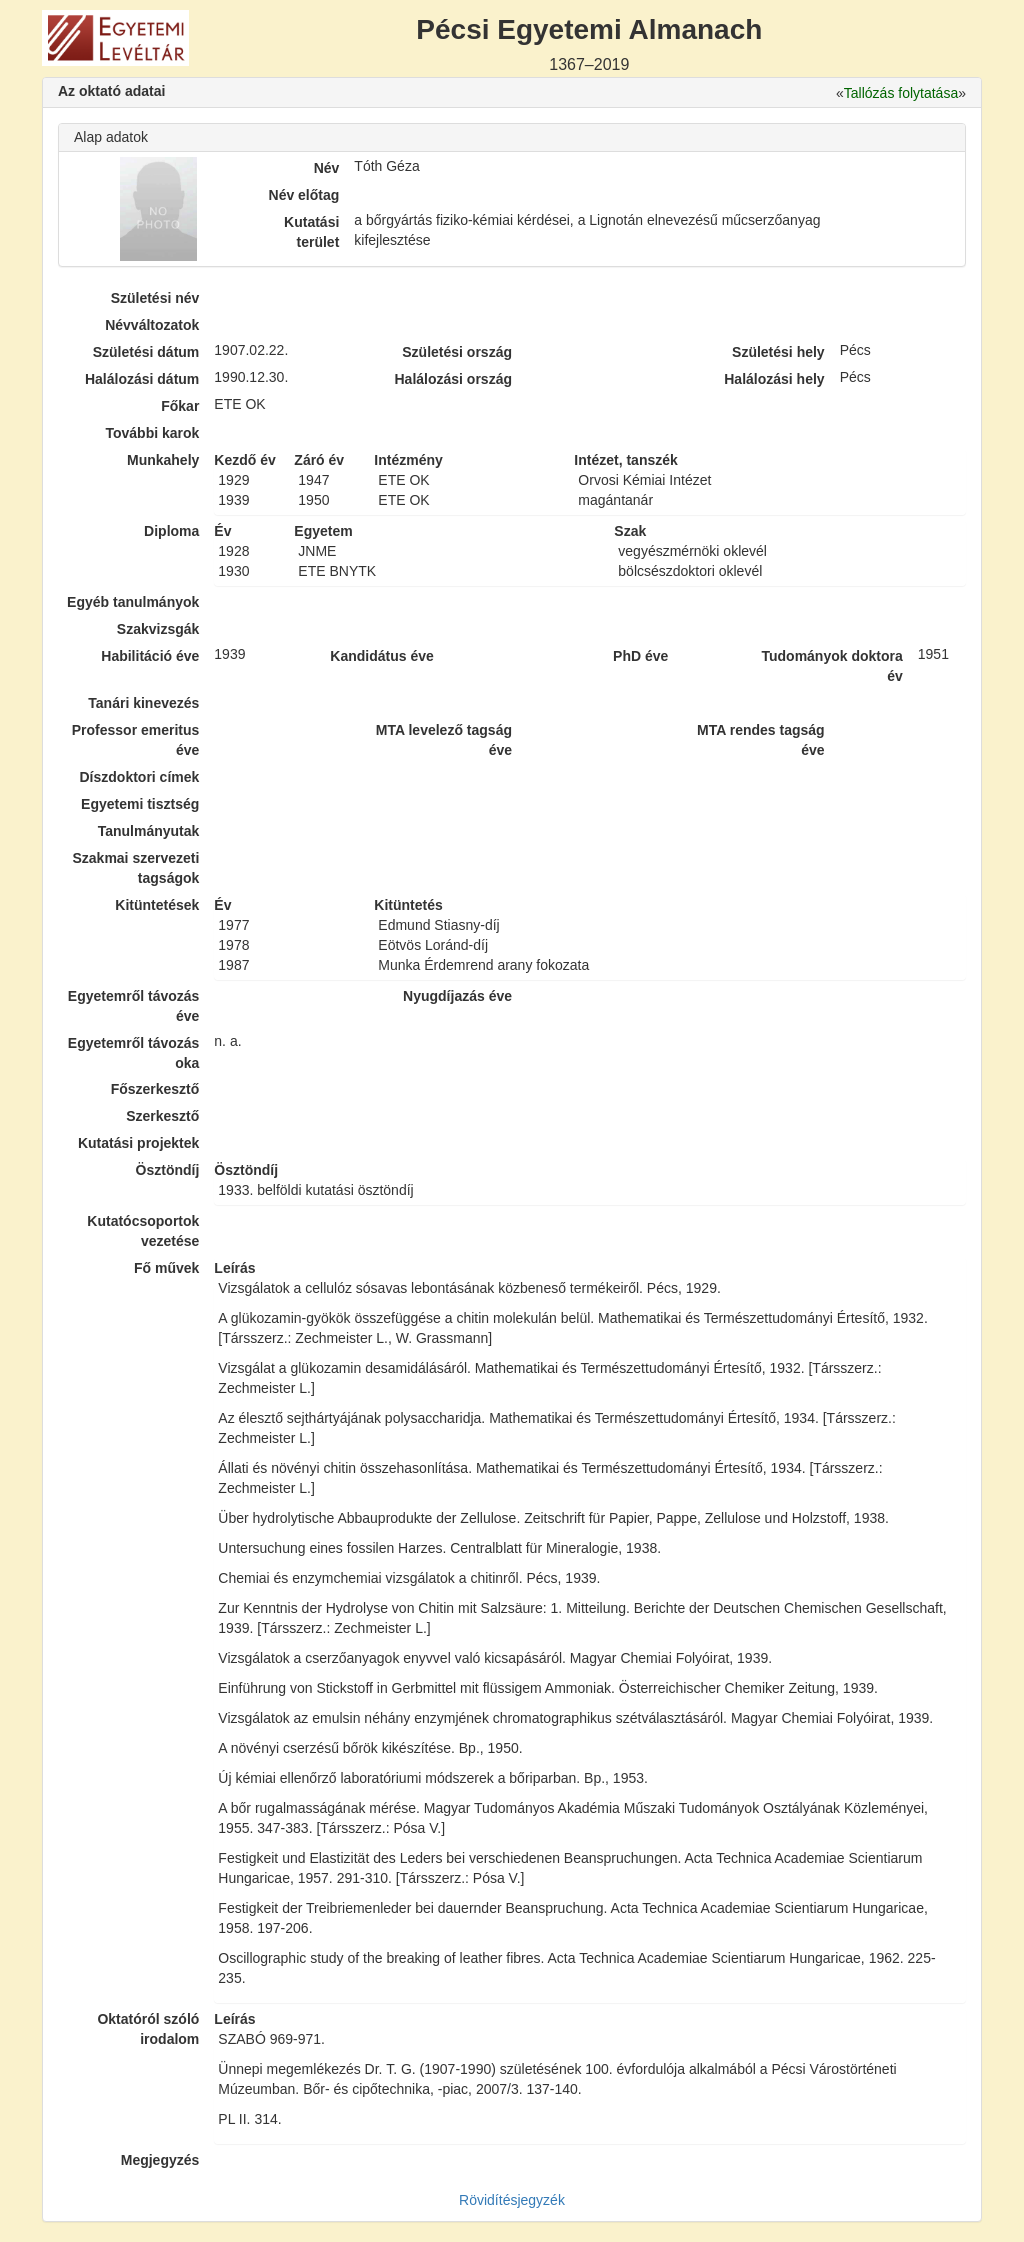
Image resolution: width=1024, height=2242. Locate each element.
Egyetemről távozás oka (134, 1053)
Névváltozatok (152, 325)
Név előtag (304, 195)
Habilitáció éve (150, 656)
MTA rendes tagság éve (761, 740)
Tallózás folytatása (901, 93)
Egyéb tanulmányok (133, 602)
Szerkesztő (162, 1116)
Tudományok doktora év (831, 666)
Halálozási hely (774, 379)
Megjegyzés (160, 2160)
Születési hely (778, 352)
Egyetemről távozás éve (134, 1006)
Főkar (180, 406)
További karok (152, 433)
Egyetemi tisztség (140, 804)
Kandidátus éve (381, 656)
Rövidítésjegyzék (512, 2200)
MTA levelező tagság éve (444, 740)
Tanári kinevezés (143, 703)
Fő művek (166, 1268)
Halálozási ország (453, 379)
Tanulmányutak (149, 831)
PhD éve (640, 656)
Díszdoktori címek (140, 777)
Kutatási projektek (138, 1143)
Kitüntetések (157, 905)
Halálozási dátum (142, 379)
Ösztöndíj (168, 1170)
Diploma (171, 531)
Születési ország (457, 352)
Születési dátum (146, 352)
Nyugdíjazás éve (457, 996)
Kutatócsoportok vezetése (143, 1231)
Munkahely (163, 460)
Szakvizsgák (158, 629)
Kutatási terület (311, 232)
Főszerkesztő (155, 1089)
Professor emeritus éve (136, 740)
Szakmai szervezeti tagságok (135, 868)
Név (327, 168)
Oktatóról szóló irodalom (148, 2029)
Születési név (155, 298)
